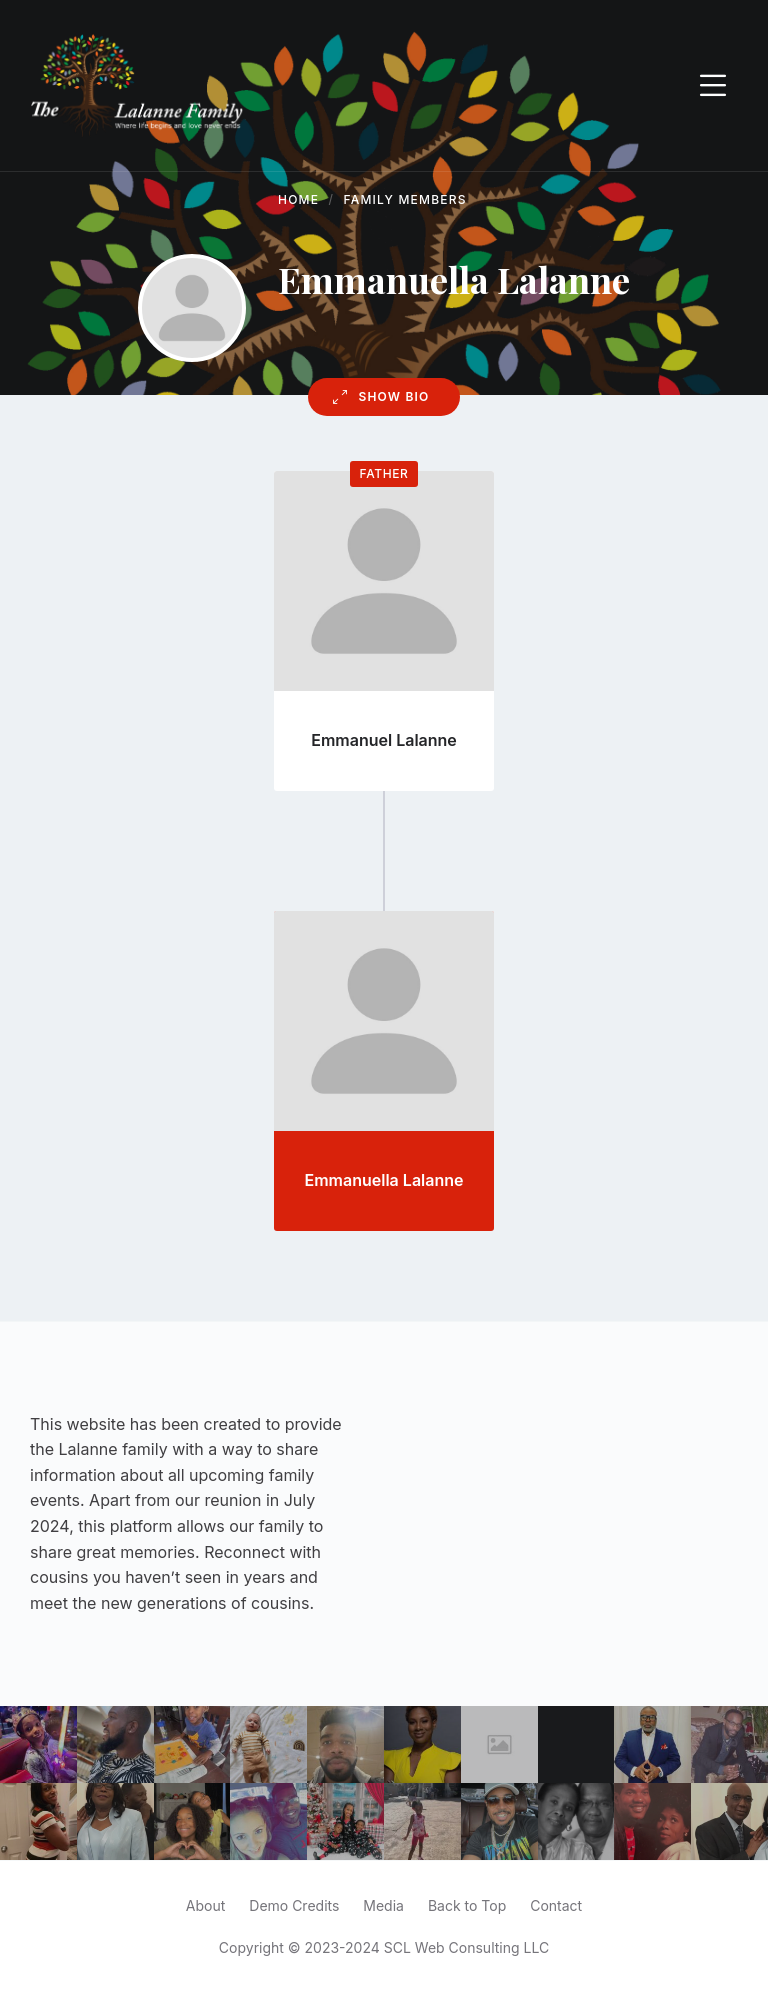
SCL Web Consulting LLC (466, 1947)
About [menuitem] (205, 1905)
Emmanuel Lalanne (384, 740)
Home (298, 199)
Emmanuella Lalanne (384, 1180)
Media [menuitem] (383, 1905)
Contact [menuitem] (556, 1905)
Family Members (405, 199)
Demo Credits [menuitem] (294, 1905)
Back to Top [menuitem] (467, 1905)
